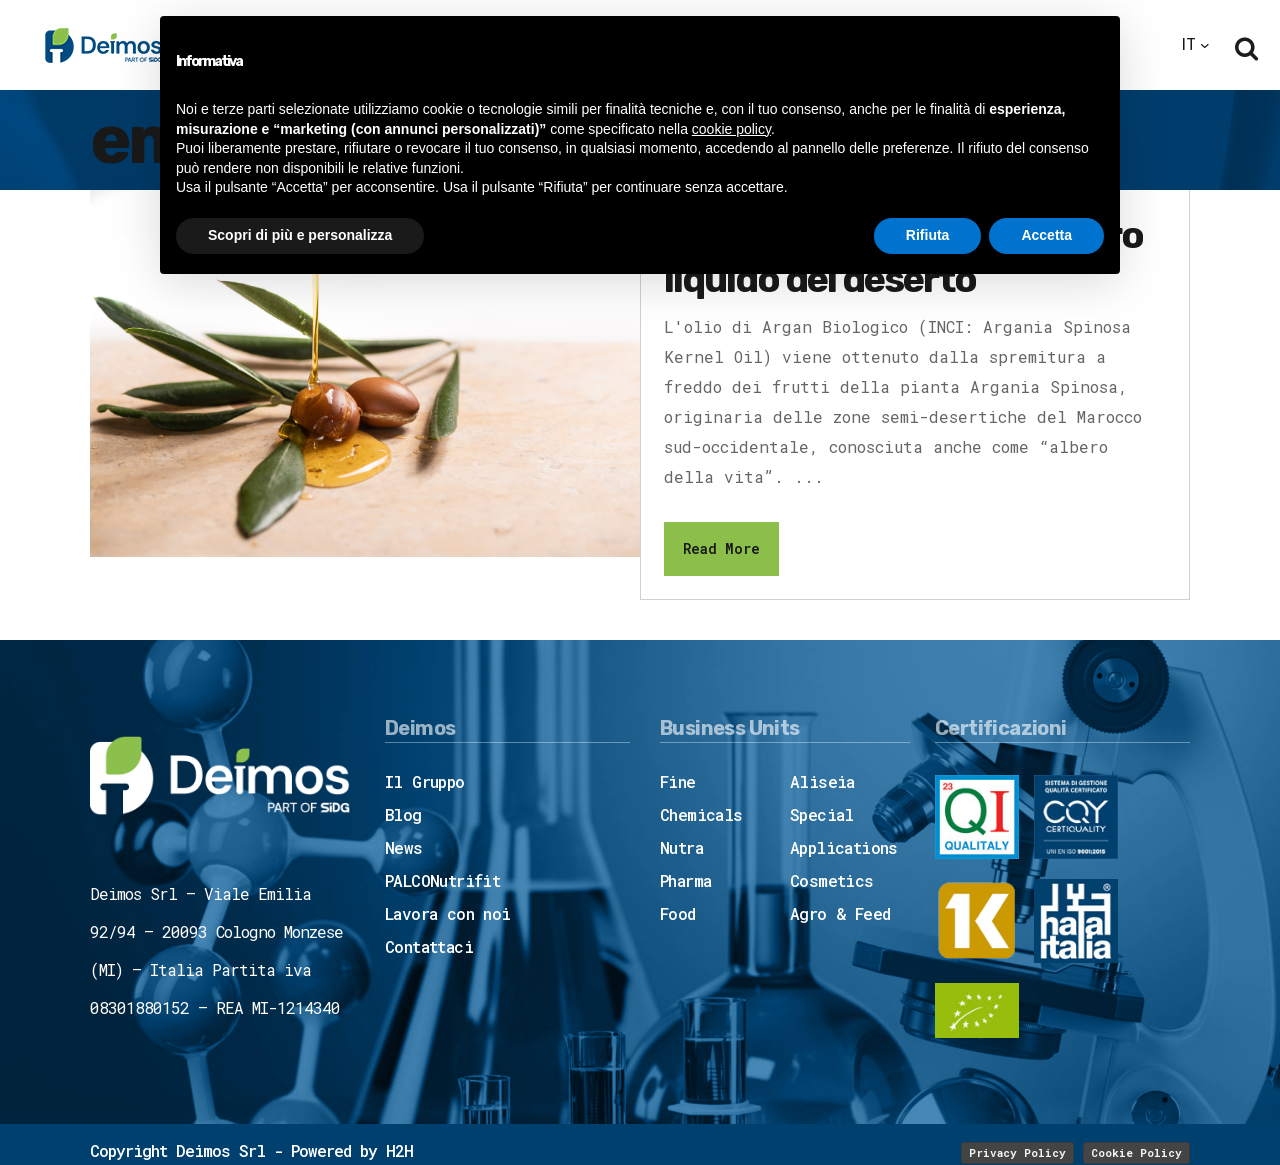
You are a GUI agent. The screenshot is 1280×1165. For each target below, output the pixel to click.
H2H (399, 1150)
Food (678, 913)
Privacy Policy (1017, 1152)
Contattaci (429, 946)
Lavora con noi (448, 913)
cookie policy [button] (731, 129)
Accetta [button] (1046, 235)
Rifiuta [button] (928, 235)
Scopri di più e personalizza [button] (300, 235)
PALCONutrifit (442, 880)
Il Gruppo (425, 781)
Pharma (685, 880)
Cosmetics (832, 880)
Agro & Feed (840, 913)
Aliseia (822, 781)
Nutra (681, 847)
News (404, 847)
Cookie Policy (1136, 1152)
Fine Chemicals (701, 798)
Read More (721, 548)
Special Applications (844, 831)
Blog (403, 814)
